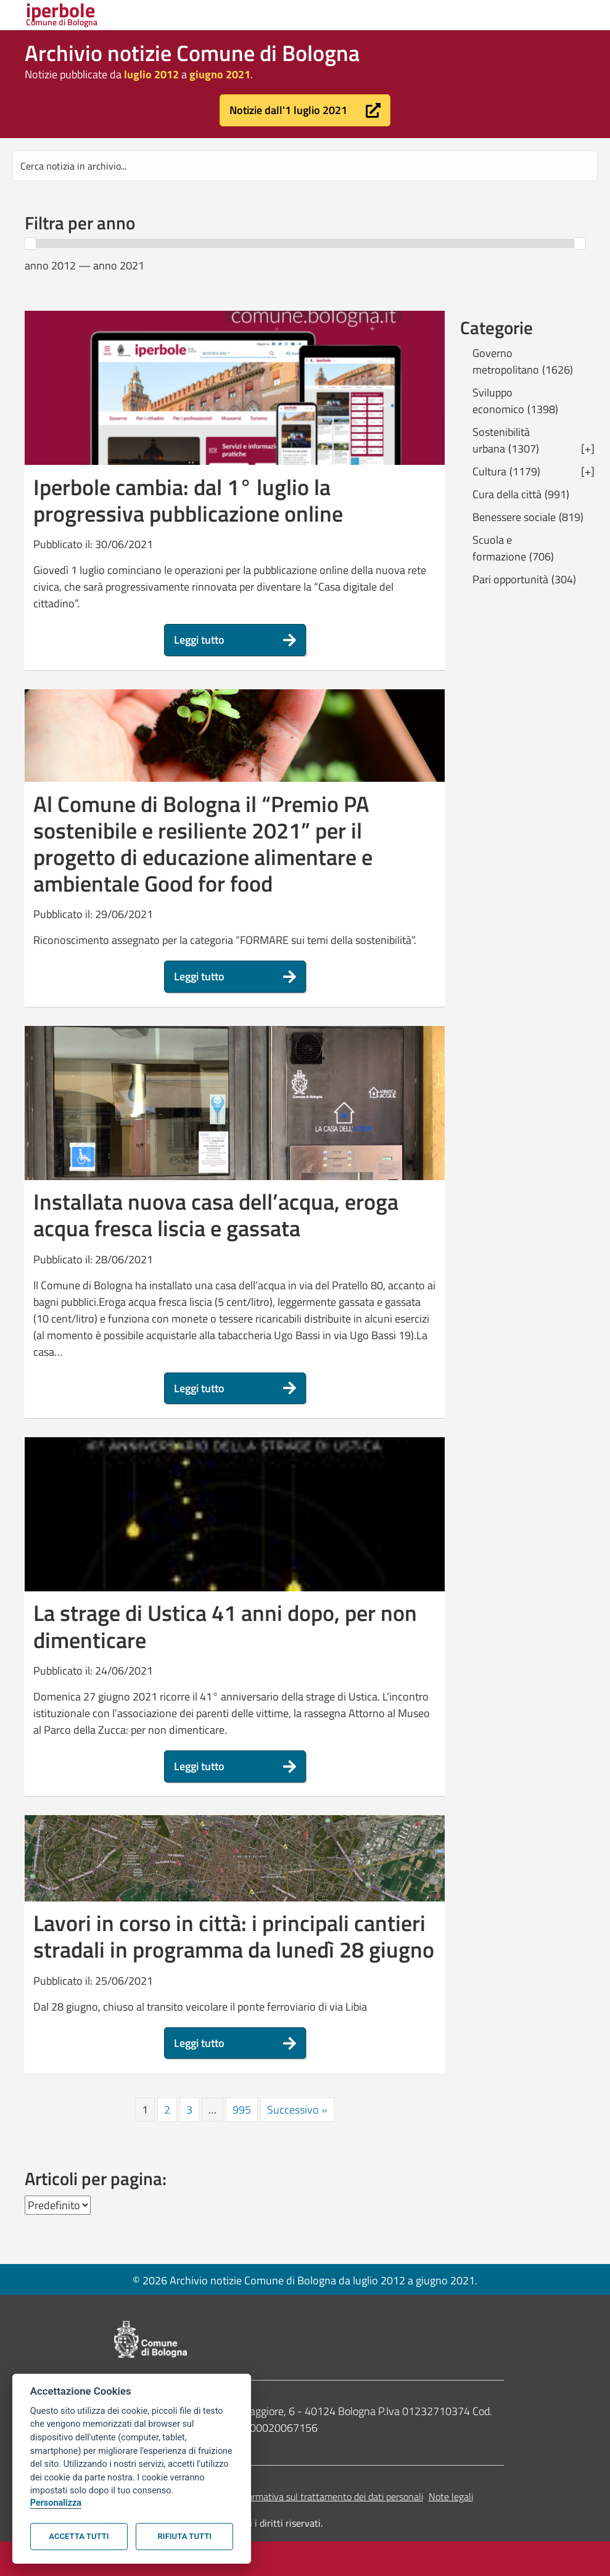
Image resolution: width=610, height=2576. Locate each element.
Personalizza (55, 2503)
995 (242, 2109)
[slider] (30, 243)
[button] (305, 110)
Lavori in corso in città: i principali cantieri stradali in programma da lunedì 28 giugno (233, 1936)
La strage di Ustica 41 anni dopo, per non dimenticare (225, 1626)
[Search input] (305, 165)
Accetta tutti (79, 2536)
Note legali (451, 2496)
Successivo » (297, 2109)
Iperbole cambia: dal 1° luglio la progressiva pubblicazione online (188, 500)
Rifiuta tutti (185, 2536)
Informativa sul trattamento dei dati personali (329, 2496)
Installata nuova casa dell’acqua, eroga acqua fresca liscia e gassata (215, 1214)
